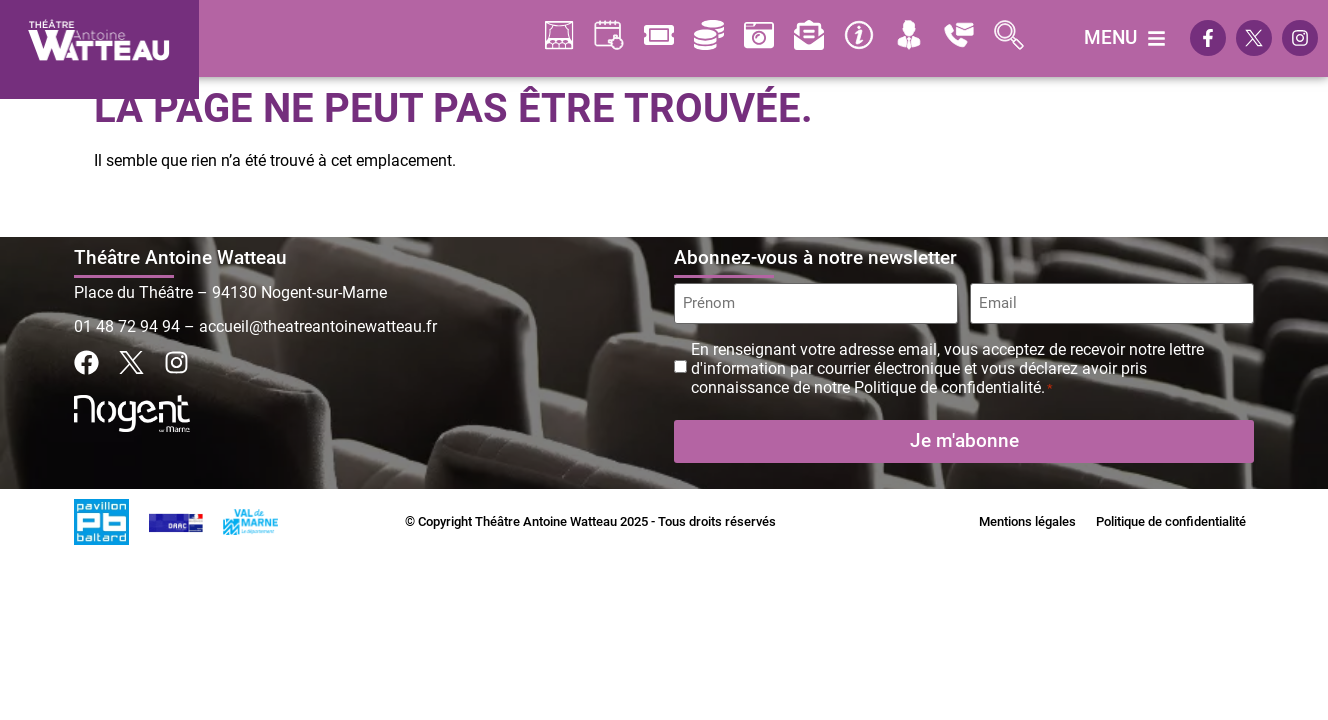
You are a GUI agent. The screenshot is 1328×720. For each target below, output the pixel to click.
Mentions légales (1027, 521)
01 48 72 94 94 (127, 326)
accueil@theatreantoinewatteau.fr (318, 326)
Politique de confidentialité (1171, 521)
